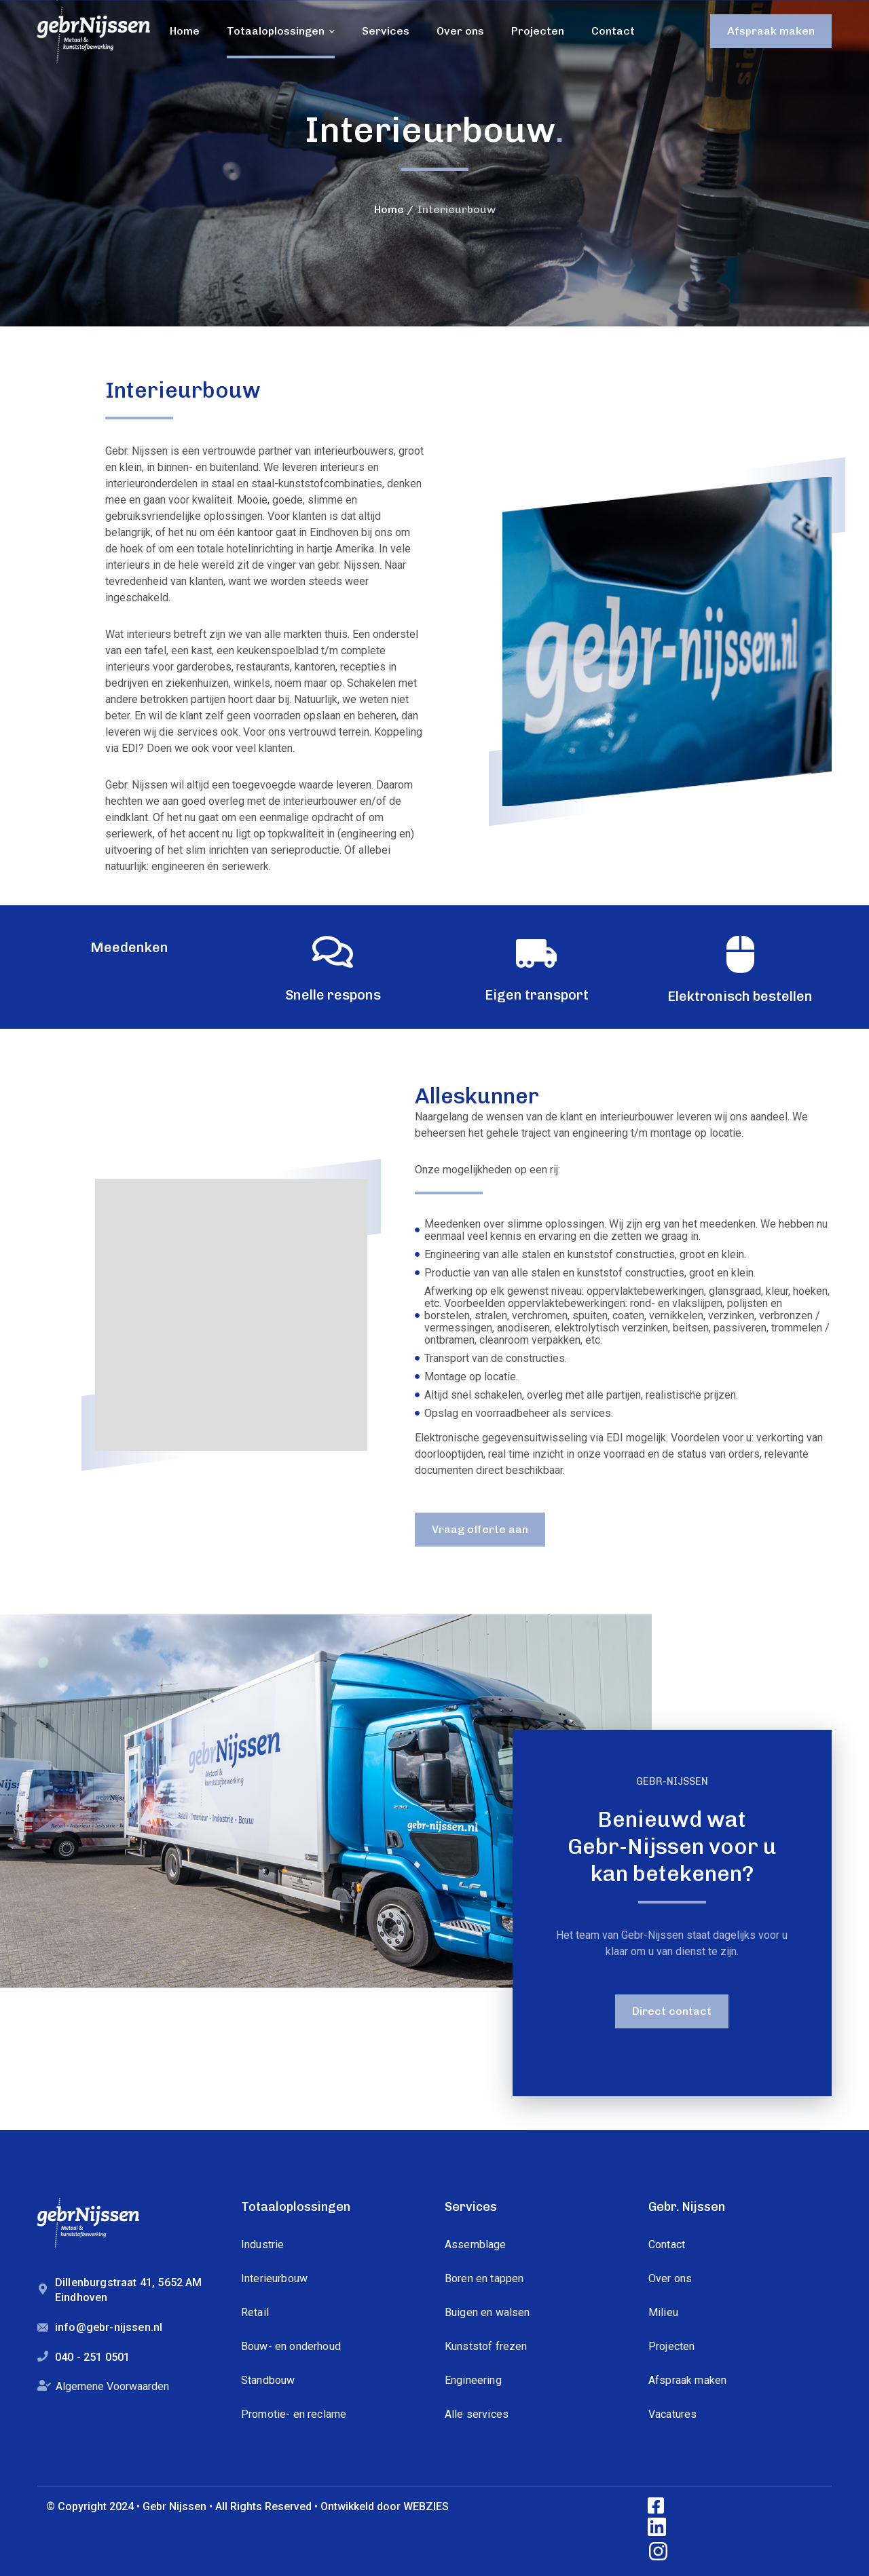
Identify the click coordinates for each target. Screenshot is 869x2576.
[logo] (93, 33)
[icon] (657, 2506)
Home (389, 209)
